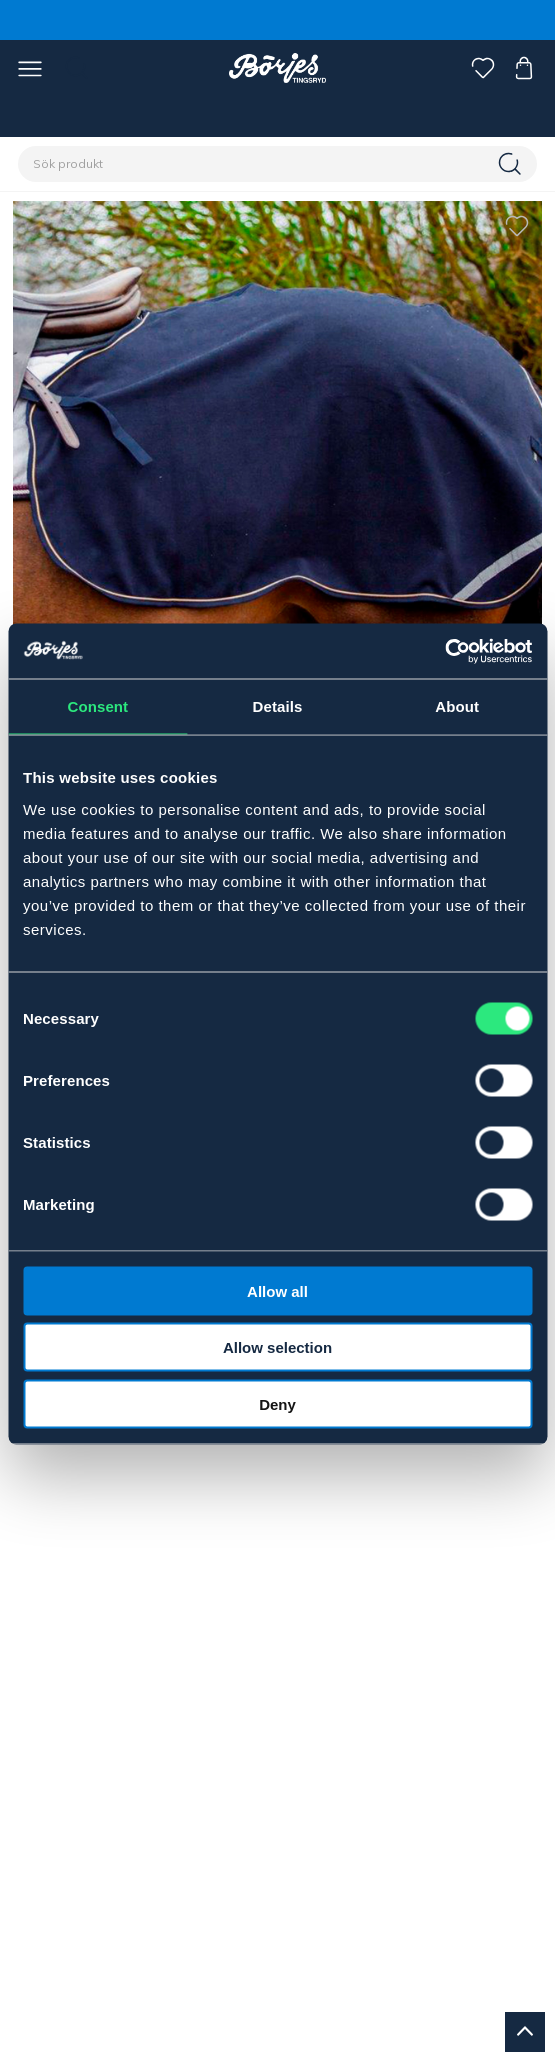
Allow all (277, 1290)
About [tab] (457, 706)
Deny (277, 1403)
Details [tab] (278, 706)
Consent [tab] (97, 706)
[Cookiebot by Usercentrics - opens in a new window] (444, 651)
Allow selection (277, 1347)
